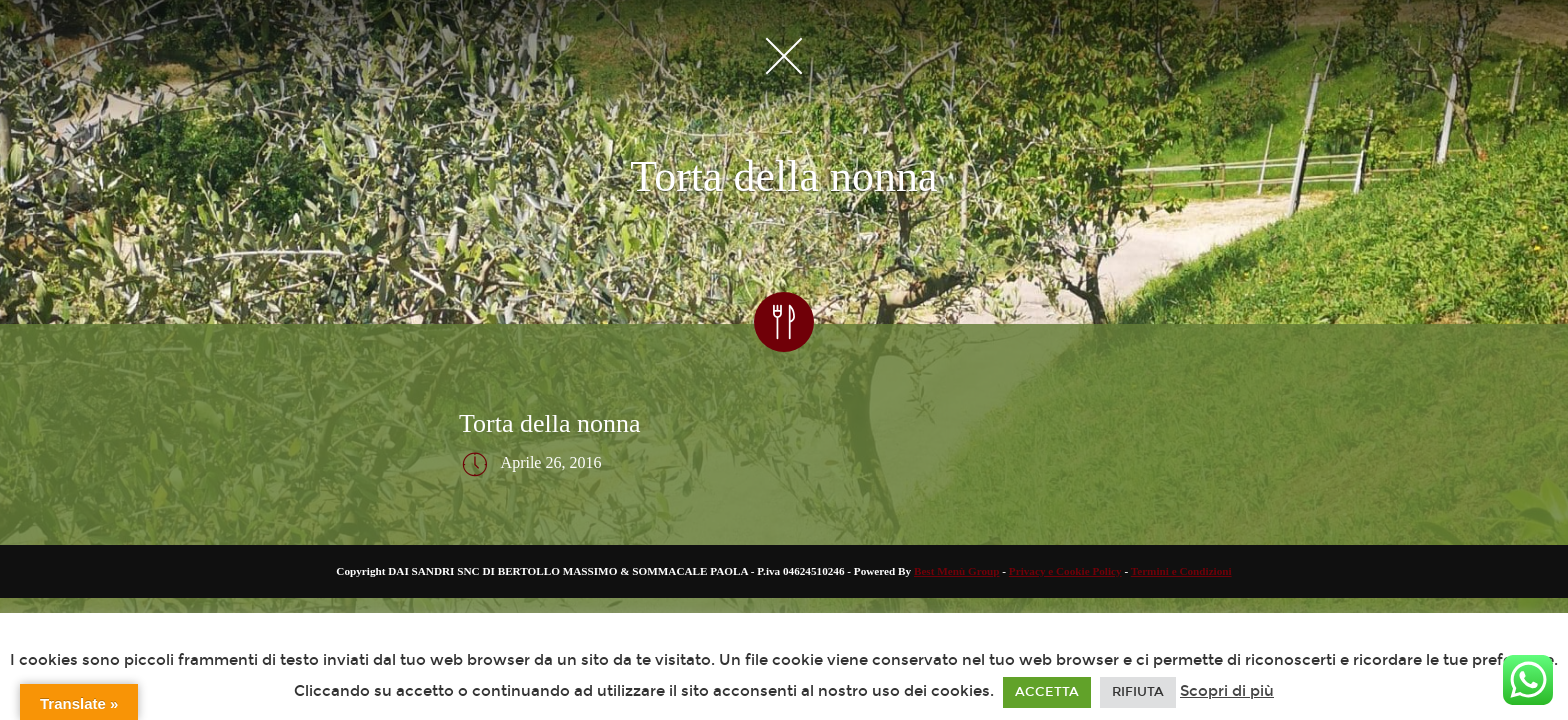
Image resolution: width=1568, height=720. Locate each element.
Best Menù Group (957, 571)
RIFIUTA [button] (1138, 692)
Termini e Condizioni (1181, 571)
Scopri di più (1227, 691)
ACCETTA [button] (1047, 692)
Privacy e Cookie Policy (1065, 571)
